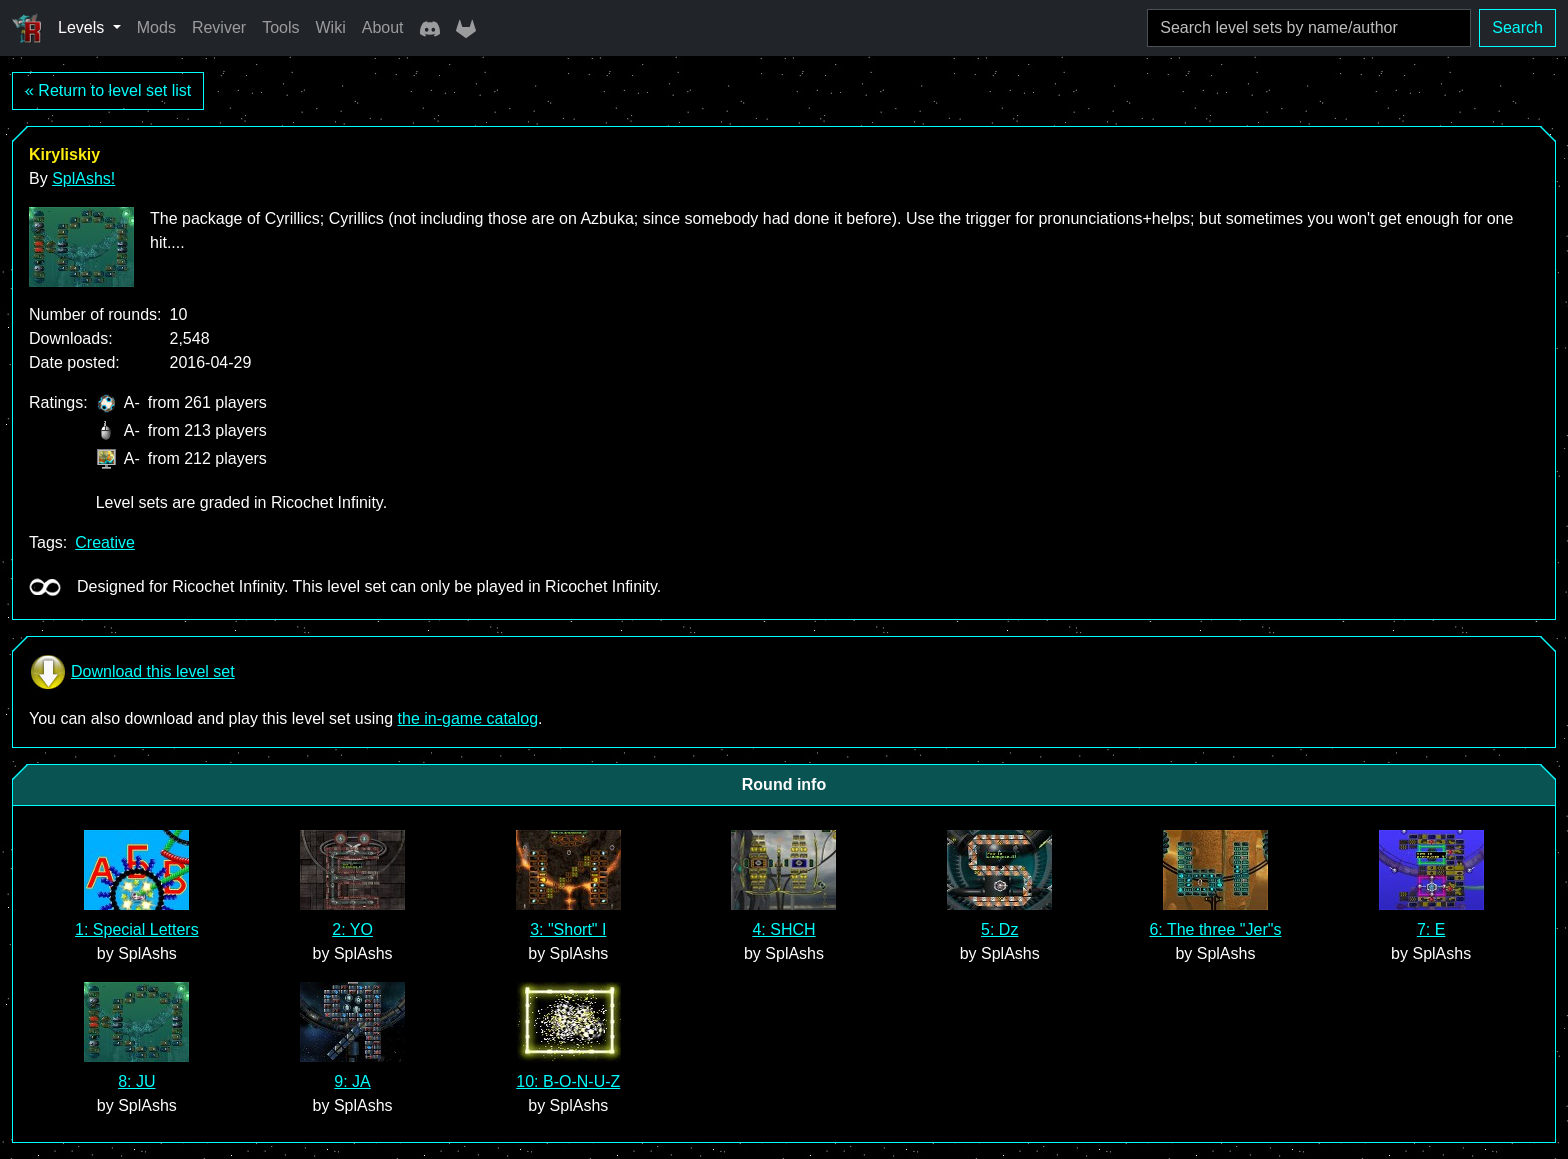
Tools (280, 27)
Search (1517, 27)
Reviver (219, 27)
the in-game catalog (468, 718)
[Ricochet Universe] (27, 28)
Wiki (331, 27)
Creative (105, 542)
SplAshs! (83, 178)
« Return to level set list (108, 90)
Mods (156, 27)
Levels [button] (83, 27)
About (383, 27)
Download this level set (132, 672)
